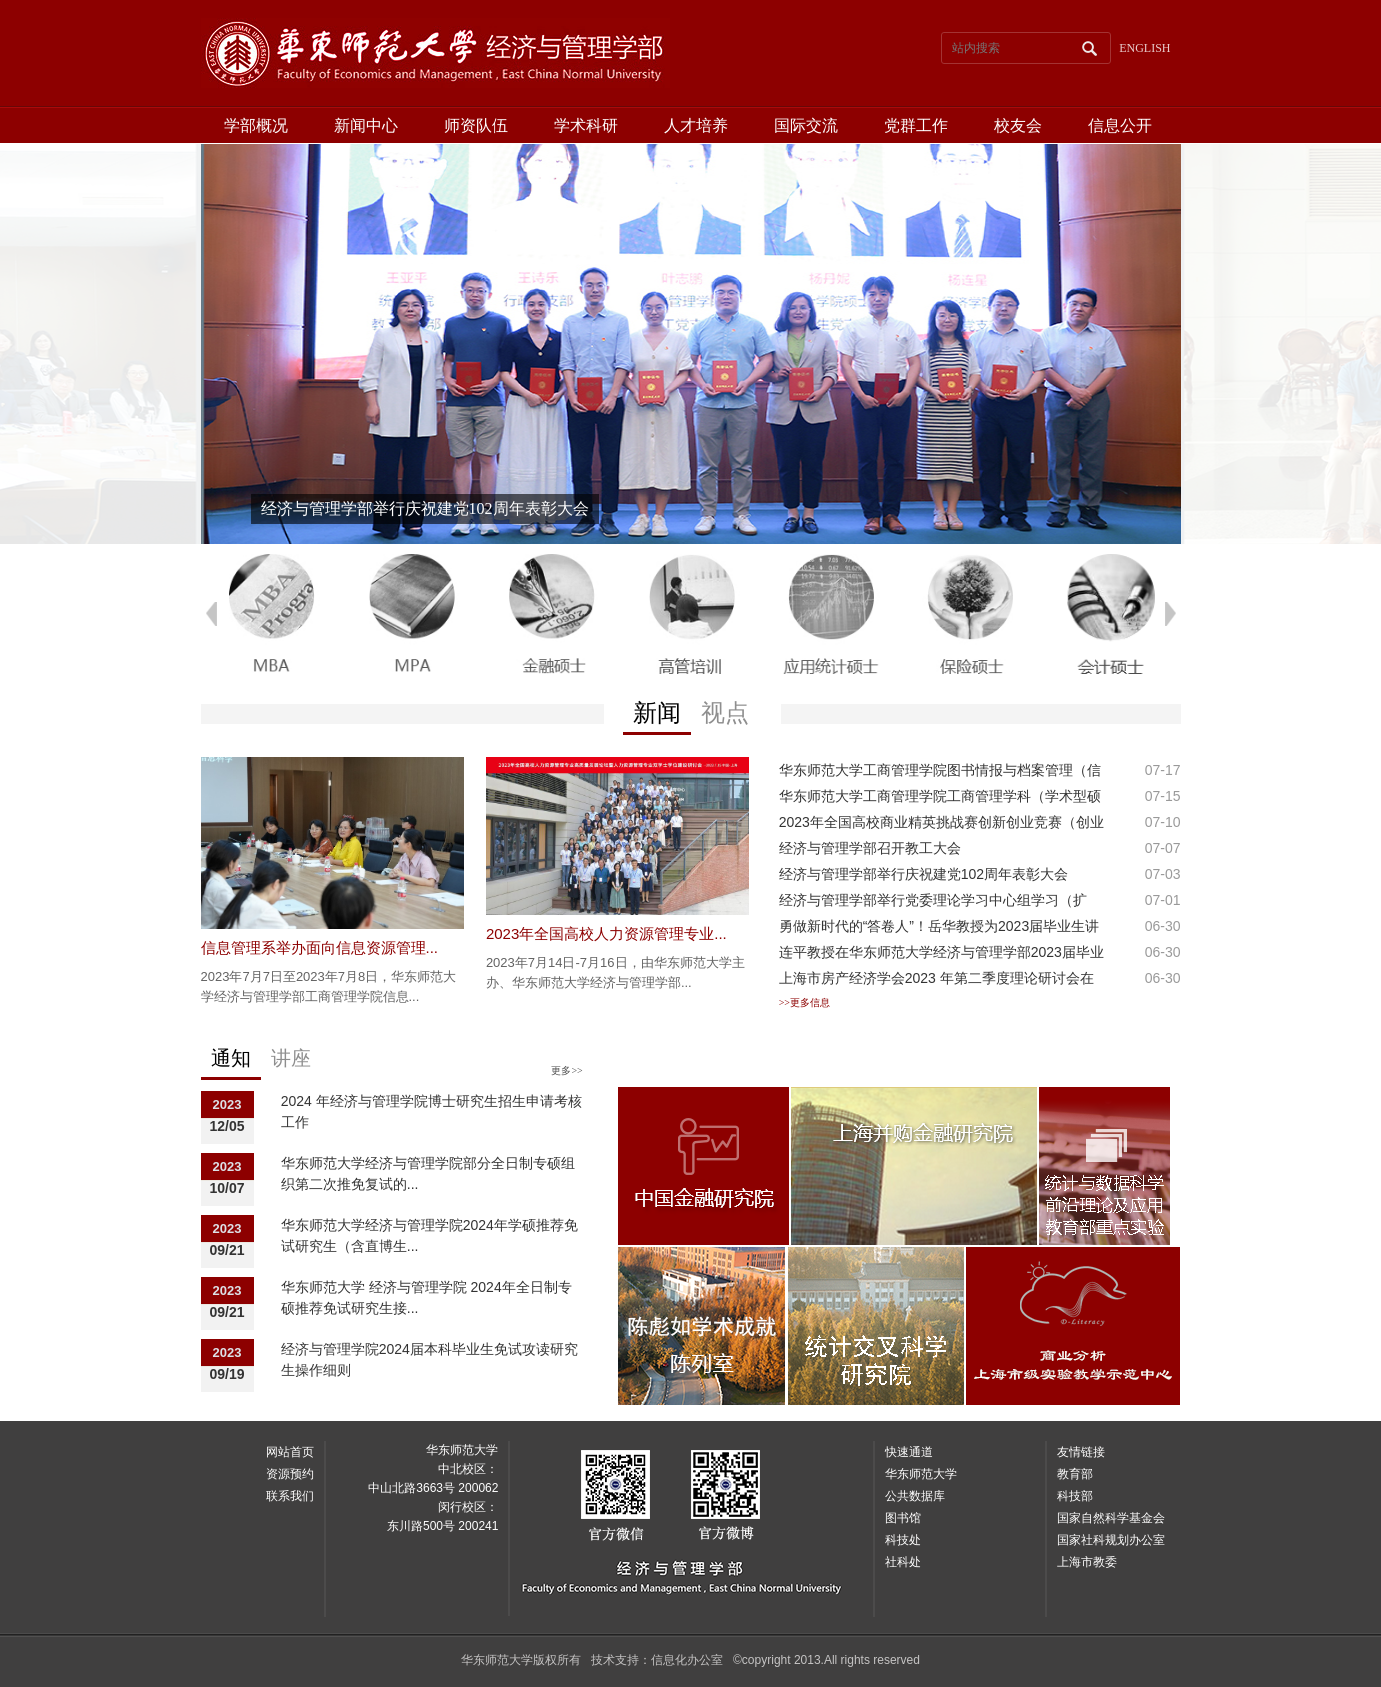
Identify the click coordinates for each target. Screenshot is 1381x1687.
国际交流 (806, 125)
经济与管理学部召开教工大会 (870, 848)
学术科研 (586, 125)
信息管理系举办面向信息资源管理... (320, 947)
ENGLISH (1144, 48)
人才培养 (696, 125)
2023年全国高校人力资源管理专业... (606, 933)
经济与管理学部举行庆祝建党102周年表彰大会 (923, 874)
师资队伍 (476, 125)
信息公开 (1120, 125)
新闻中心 (366, 125)
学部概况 (256, 125)
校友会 (1018, 125)
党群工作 (916, 125)
